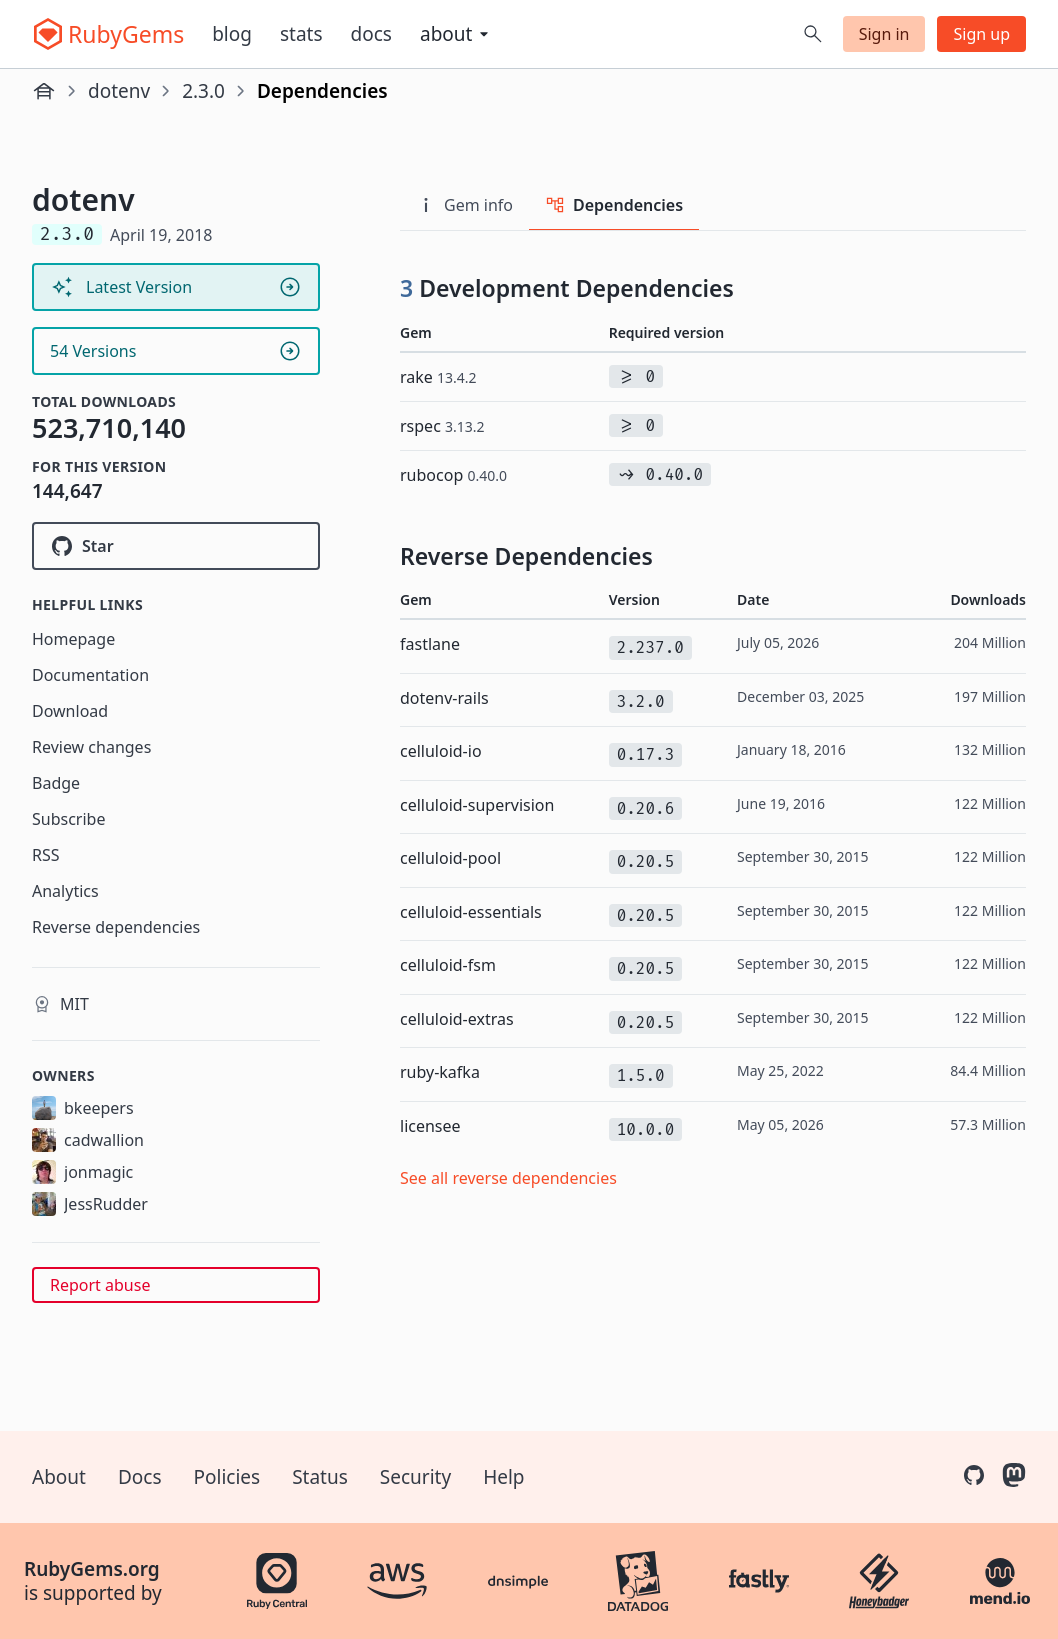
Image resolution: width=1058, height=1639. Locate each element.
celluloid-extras (457, 1019)
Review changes (91, 747)
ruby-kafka (440, 1072)
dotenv (119, 91)
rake (438, 377)
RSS (46, 855)
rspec (442, 426)
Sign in (884, 34)
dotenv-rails (444, 698)
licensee (430, 1126)
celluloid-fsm (448, 965)
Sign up (981, 34)
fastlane (430, 644)
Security (415, 1477)
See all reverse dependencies (508, 1178)
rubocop (453, 475)
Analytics (65, 891)
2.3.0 (203, 91)
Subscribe (68, 819)
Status (320, 1477)
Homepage (73, 639)
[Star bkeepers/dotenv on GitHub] (176, 546)
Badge (56, 783)
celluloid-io (441, 751)
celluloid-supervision (477, 805)
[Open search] (813, 34)
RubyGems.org (92, 1569)
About (59, 1477)
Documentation (90, 675)
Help (503, 1477)
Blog (232, 34)
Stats (301, 34)
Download (70, 711)
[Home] (44, 91)
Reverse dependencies (116, 927)
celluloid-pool (450, 858)
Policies (227, 1477)
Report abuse (100, 1285)
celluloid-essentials (471, 912)
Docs (371, 34)
